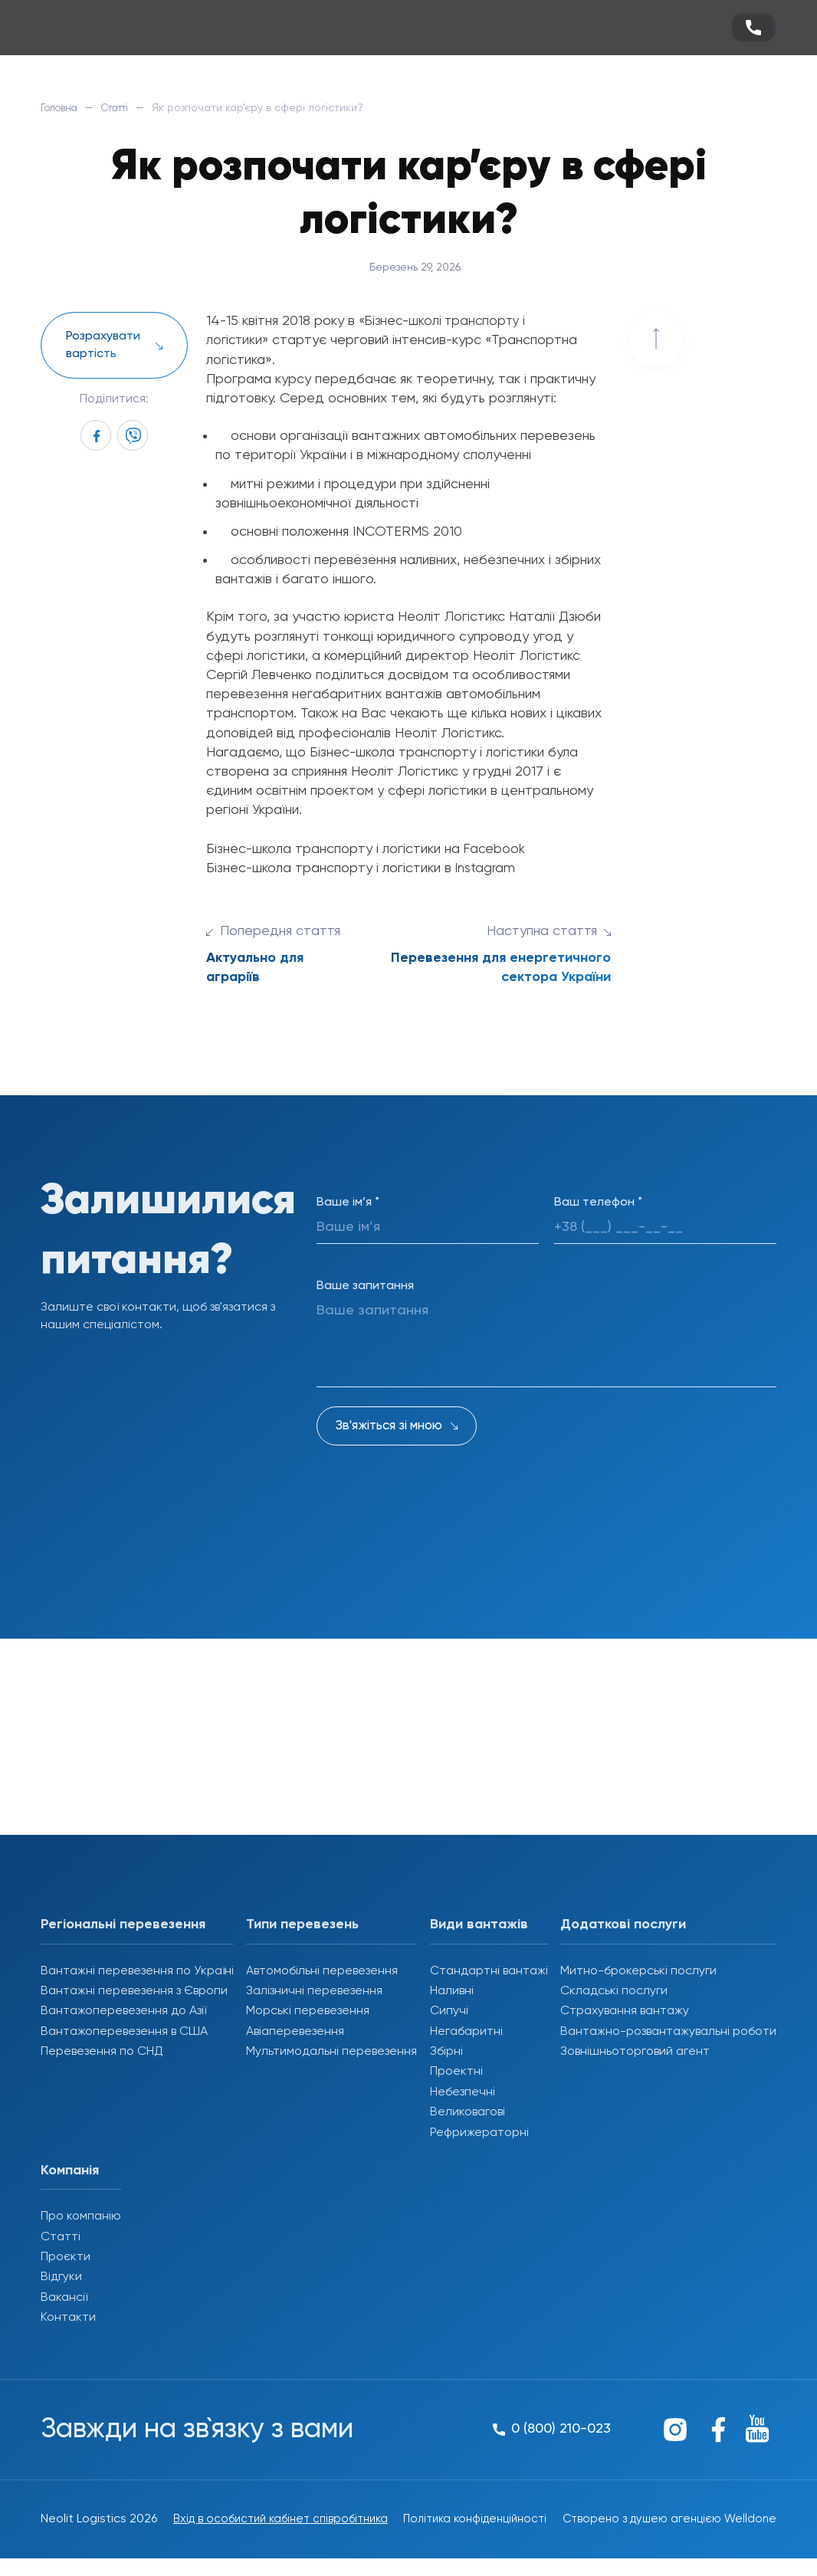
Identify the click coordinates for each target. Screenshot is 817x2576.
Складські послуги (614, 1991)
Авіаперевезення (295, 2032)
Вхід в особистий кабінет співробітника (237, 2527)
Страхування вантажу (624, 2011)
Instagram (486, 868)
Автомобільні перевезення (322, 1971)
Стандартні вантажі (489, 1971)
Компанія (70, 2170)
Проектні (456, 2072)
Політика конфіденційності (447, 2527)
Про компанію (81, 2216)
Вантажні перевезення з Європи (134, 1991)
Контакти (68, 2318)
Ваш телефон (598, 1202)
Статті (124, 108)
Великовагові (467, 2112)
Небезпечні (462, 2092)
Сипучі (449, 2011)
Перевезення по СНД (102, 2052)
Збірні (446, 2052)
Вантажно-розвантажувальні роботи (668, 2032)
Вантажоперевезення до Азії (123, 2011)
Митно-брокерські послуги (638, 1971)
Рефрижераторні (479, 2133)
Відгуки (61, 2277)
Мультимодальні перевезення (331, 2052)
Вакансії (64, 2298)
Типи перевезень (302, 1924)
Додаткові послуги (623, 1924)
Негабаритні (466, 2032)
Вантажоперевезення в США (124, 2032)
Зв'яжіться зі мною (389, 1425)
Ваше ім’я (348, 1202)
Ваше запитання (365, 1286)
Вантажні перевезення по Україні (137, 1971)
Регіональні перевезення (123, 1924)
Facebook (495, 849)
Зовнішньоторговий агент (635, 2052)
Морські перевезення (307, 2011)
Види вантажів (479, 1924)
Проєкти (65, 2257)
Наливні (452, 1991)
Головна (62, 108)
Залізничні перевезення (314, 1991)
